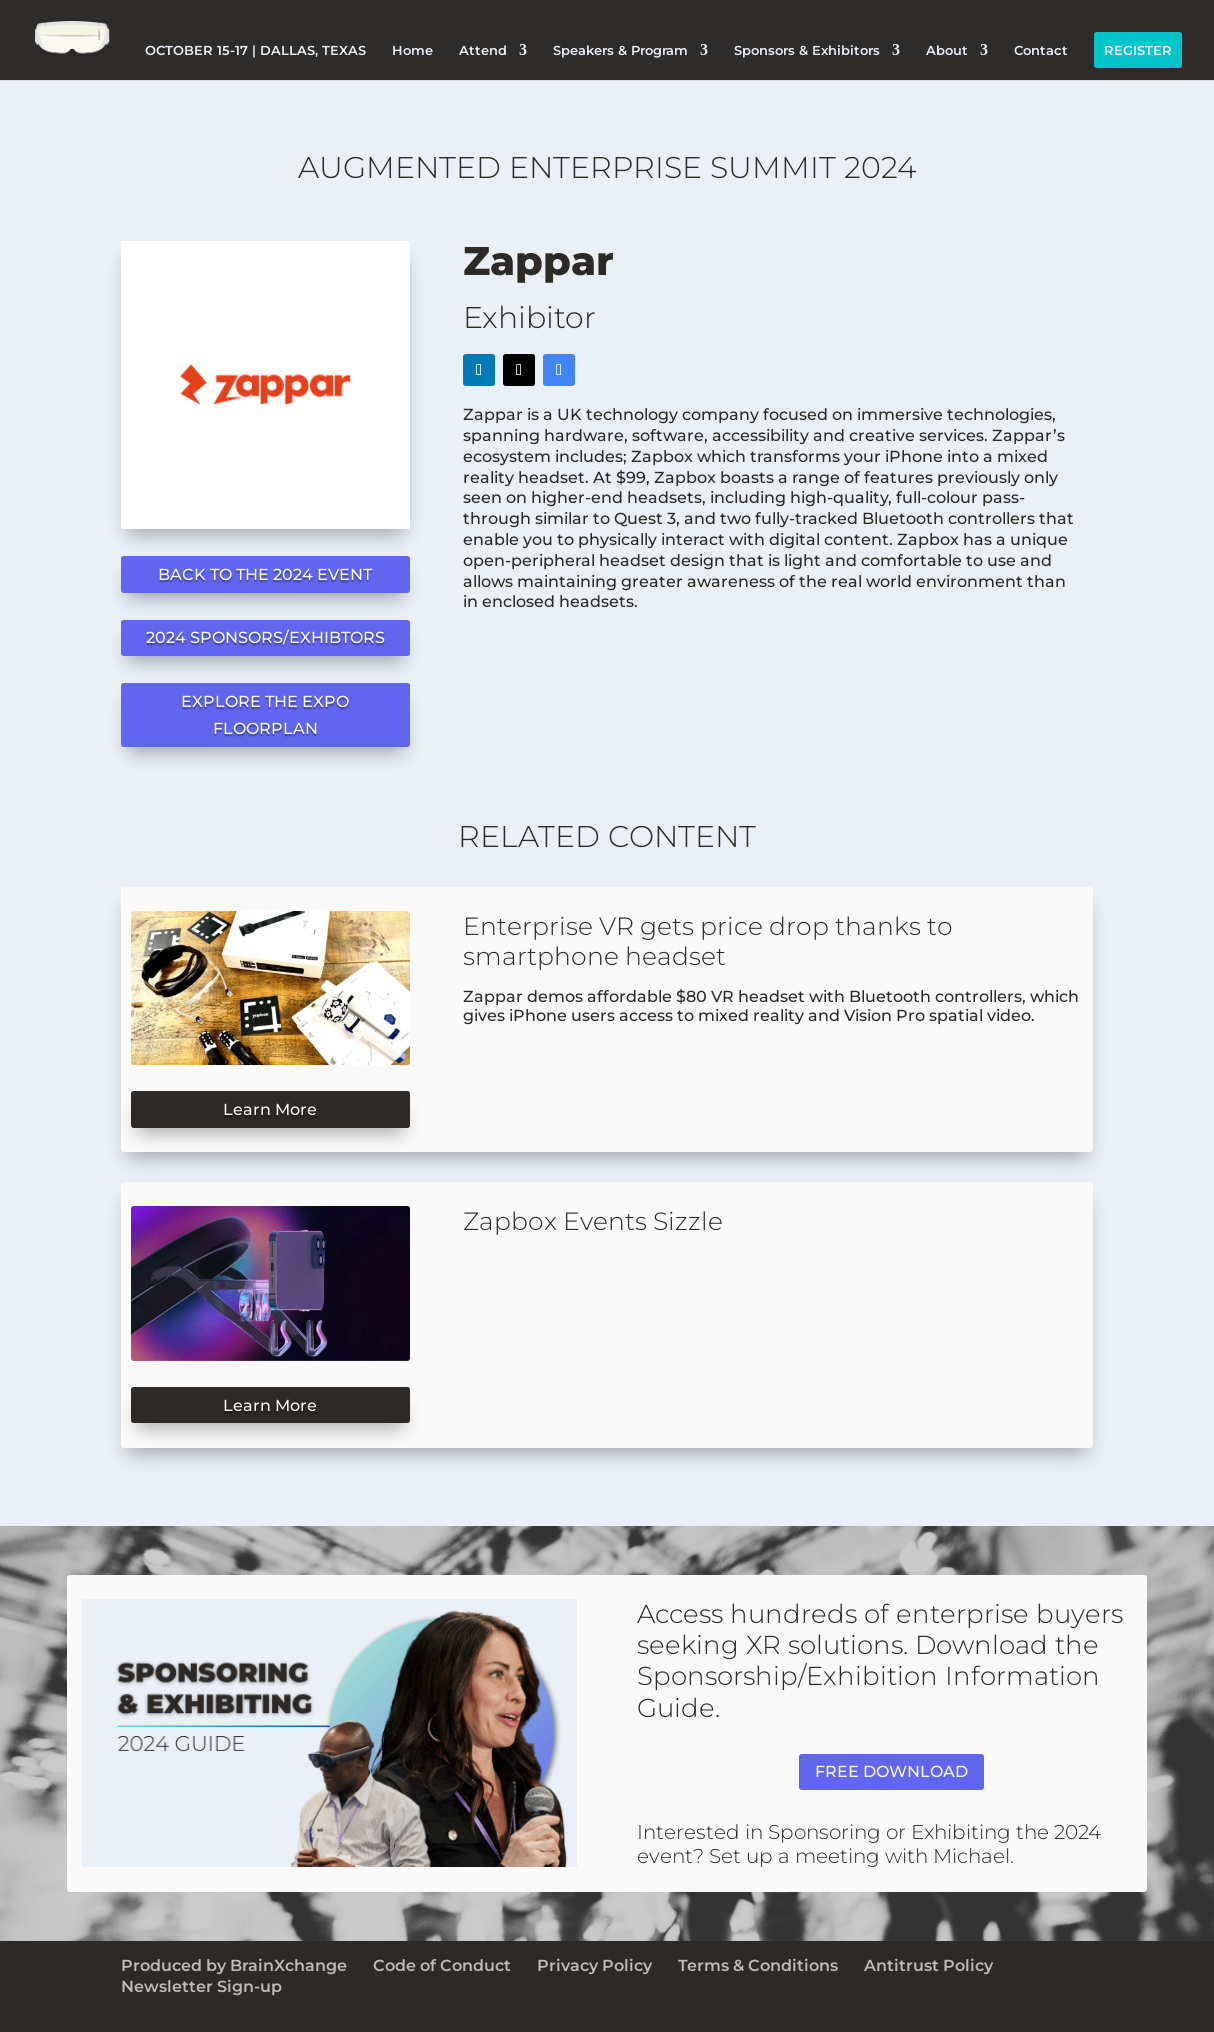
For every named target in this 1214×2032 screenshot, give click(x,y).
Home (412, 50)
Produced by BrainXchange (234, 1965)
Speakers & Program (620, 50)
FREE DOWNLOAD (891, 1771)
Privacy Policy (594, 1965)
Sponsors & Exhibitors (807, 50)
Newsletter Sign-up (201, 1986)
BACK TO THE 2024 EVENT (265, 574)
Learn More (270, 1109)
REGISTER (1138, 50)
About (947, 50)
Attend (483, 50)
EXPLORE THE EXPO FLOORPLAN (265, 715)
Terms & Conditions (758, 1965)
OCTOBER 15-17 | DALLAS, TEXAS (255, 50)
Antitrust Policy (928, 1965)
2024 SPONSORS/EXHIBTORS (265, 637)
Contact (1041, 50)
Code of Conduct (442, 1965)
